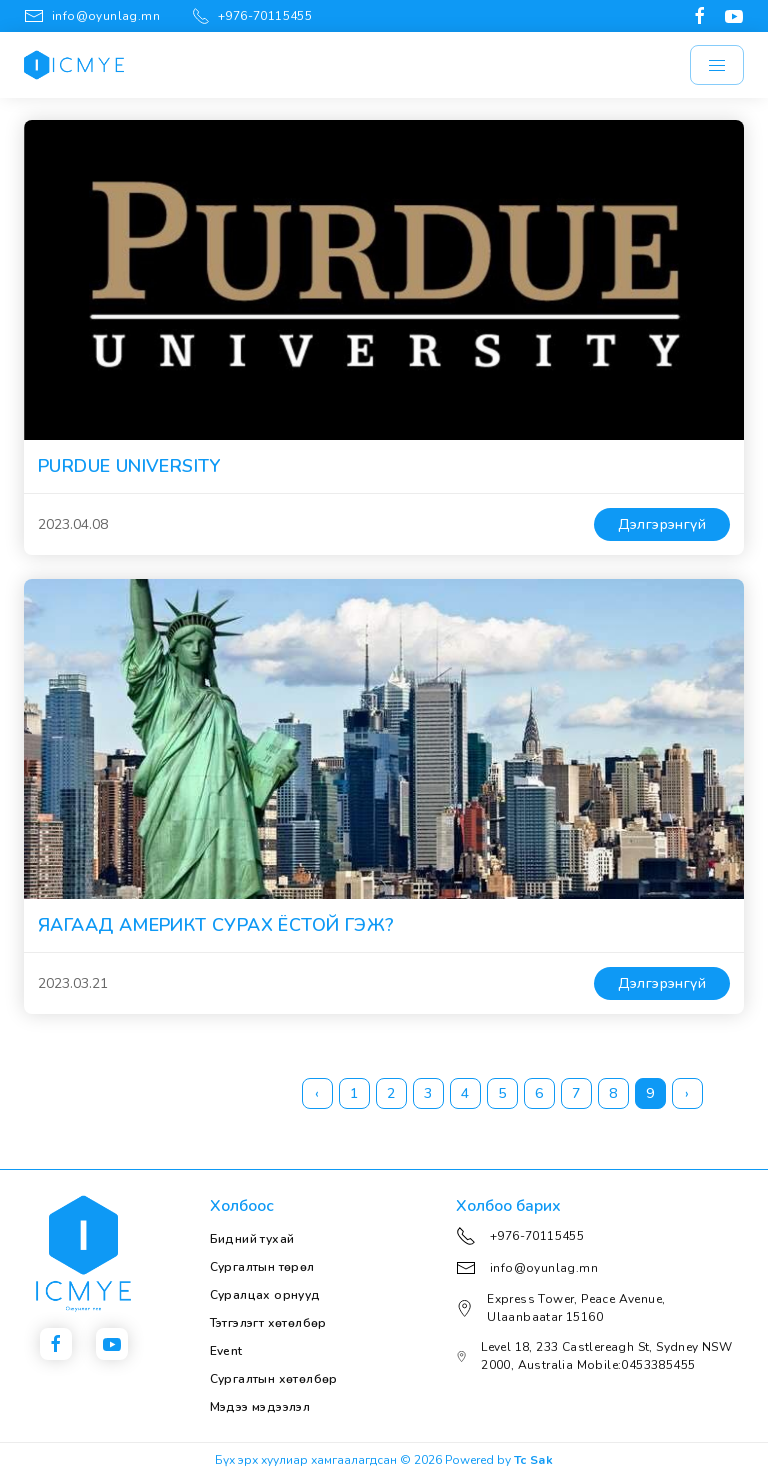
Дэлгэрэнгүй (662, 524)
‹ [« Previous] (317, 1093)
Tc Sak (533, 1460)
